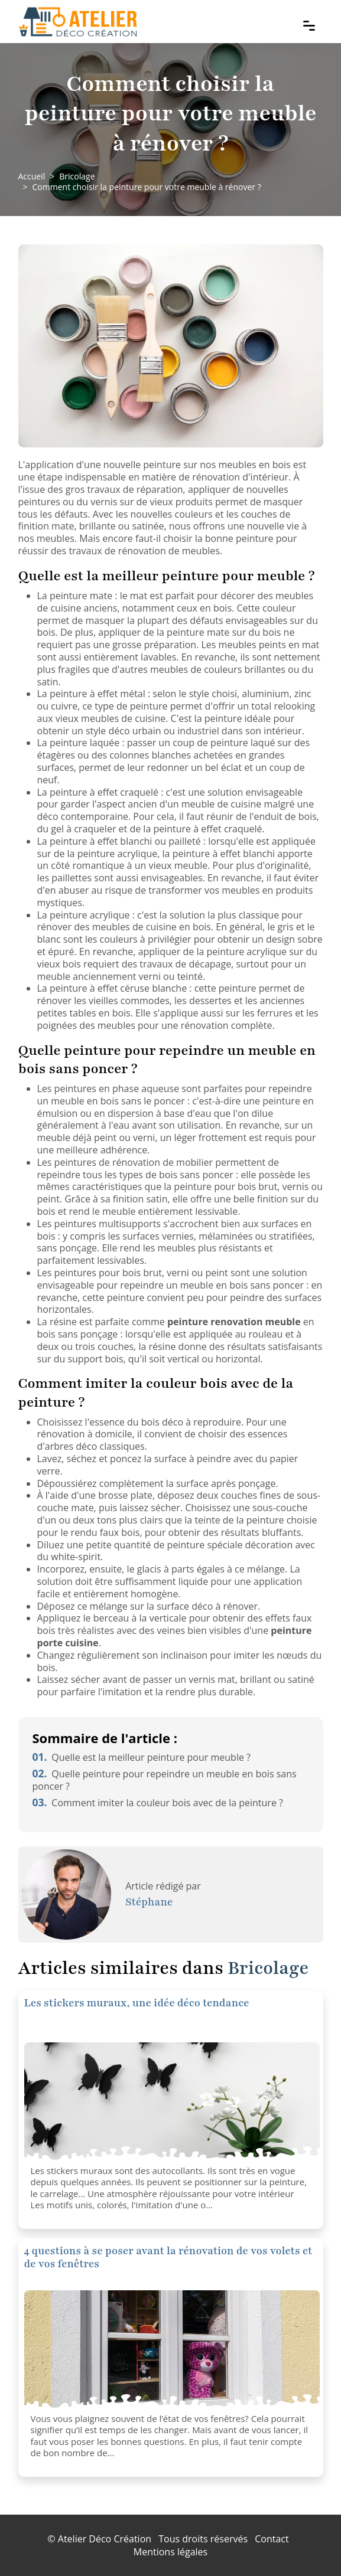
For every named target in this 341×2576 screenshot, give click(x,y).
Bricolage (77, 176)
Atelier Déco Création (104, 2538)
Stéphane (149, 1902)
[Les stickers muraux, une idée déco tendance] (172, 2101)
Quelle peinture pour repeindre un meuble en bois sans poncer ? (165, 1780)
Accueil (32, 176)
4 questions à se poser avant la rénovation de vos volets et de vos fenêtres (168, 2257)
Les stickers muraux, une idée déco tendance (136, 2003)
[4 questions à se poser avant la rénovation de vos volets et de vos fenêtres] (172, 2349)
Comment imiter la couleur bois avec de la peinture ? (158, 1802)
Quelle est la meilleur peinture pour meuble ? (142, 1757)
